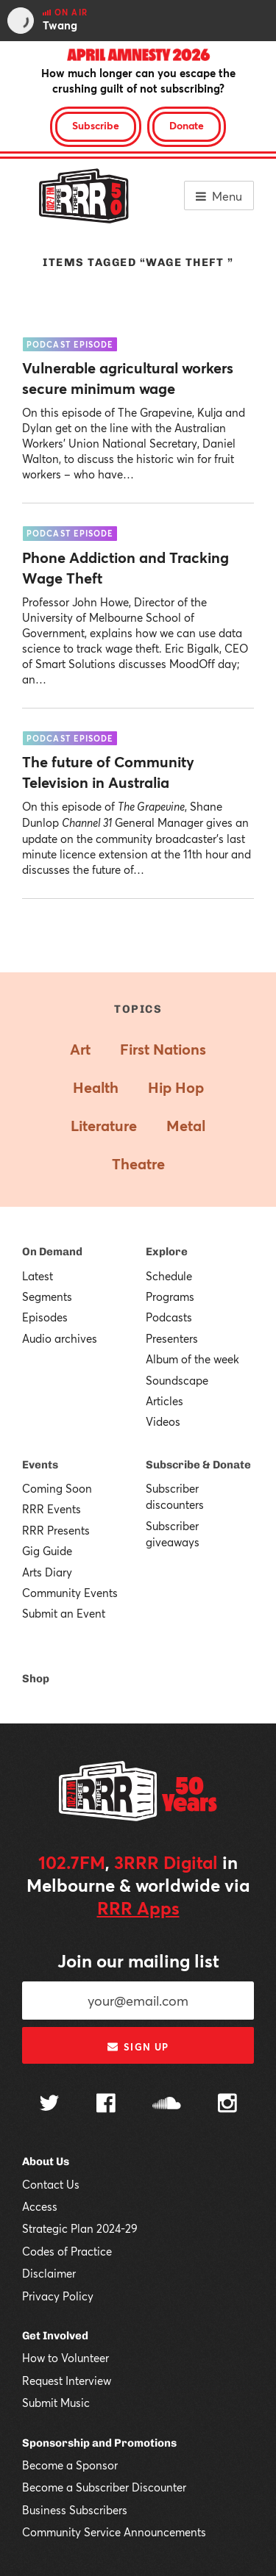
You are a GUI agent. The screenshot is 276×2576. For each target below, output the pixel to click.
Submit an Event (63, 1613)
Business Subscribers (74, 2510)
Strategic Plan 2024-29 (80, 2228)
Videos (163, 1421)
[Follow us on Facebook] (106, 2105)
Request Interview (66, 2380)
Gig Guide (47, 1550)
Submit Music (56, 2402)
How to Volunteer (65, 2357)
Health (95, 1087)
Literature (104, 1125)
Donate (186, 125)
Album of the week (192, 1359)
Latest (37, 1276)
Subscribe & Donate (198, 1464)
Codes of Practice (67, 2251)
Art (80, 1049)
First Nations (163, 1049)
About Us (45, 2161)
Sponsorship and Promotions (99, 2443)
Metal (185, 1125)
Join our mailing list (138, 1961)
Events (40, 1464)
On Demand (52, 1251)
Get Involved (55, 2335)
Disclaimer (49, 2273)
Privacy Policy (57, 2296)
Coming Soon (57, 1488)
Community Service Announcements (114, 2532)
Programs (170, 1296)
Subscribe (95, 125)
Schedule (169, 1276)
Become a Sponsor (70, 2465)
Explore (167, 1251)
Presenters (172, 1338)
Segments (47, 1296)
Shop (35, 1678)
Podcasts (169, 1317)
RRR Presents (56, 1530)
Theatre (138, 1164)
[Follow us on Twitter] (49, 2104)
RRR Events (51, 1509)
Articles (164, 1400)
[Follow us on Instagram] (227, 2105)
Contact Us (50, 2184)
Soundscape (177, 1380)
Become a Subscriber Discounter (104, 2487)
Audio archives (59, 1338)
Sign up (138, 2046)
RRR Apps (138, 1908)
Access (39, 2206)
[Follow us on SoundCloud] (166, 2104)
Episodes (45, 1317)
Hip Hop (176, 1087)
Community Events (70, 1592)
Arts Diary (47, 1572)
